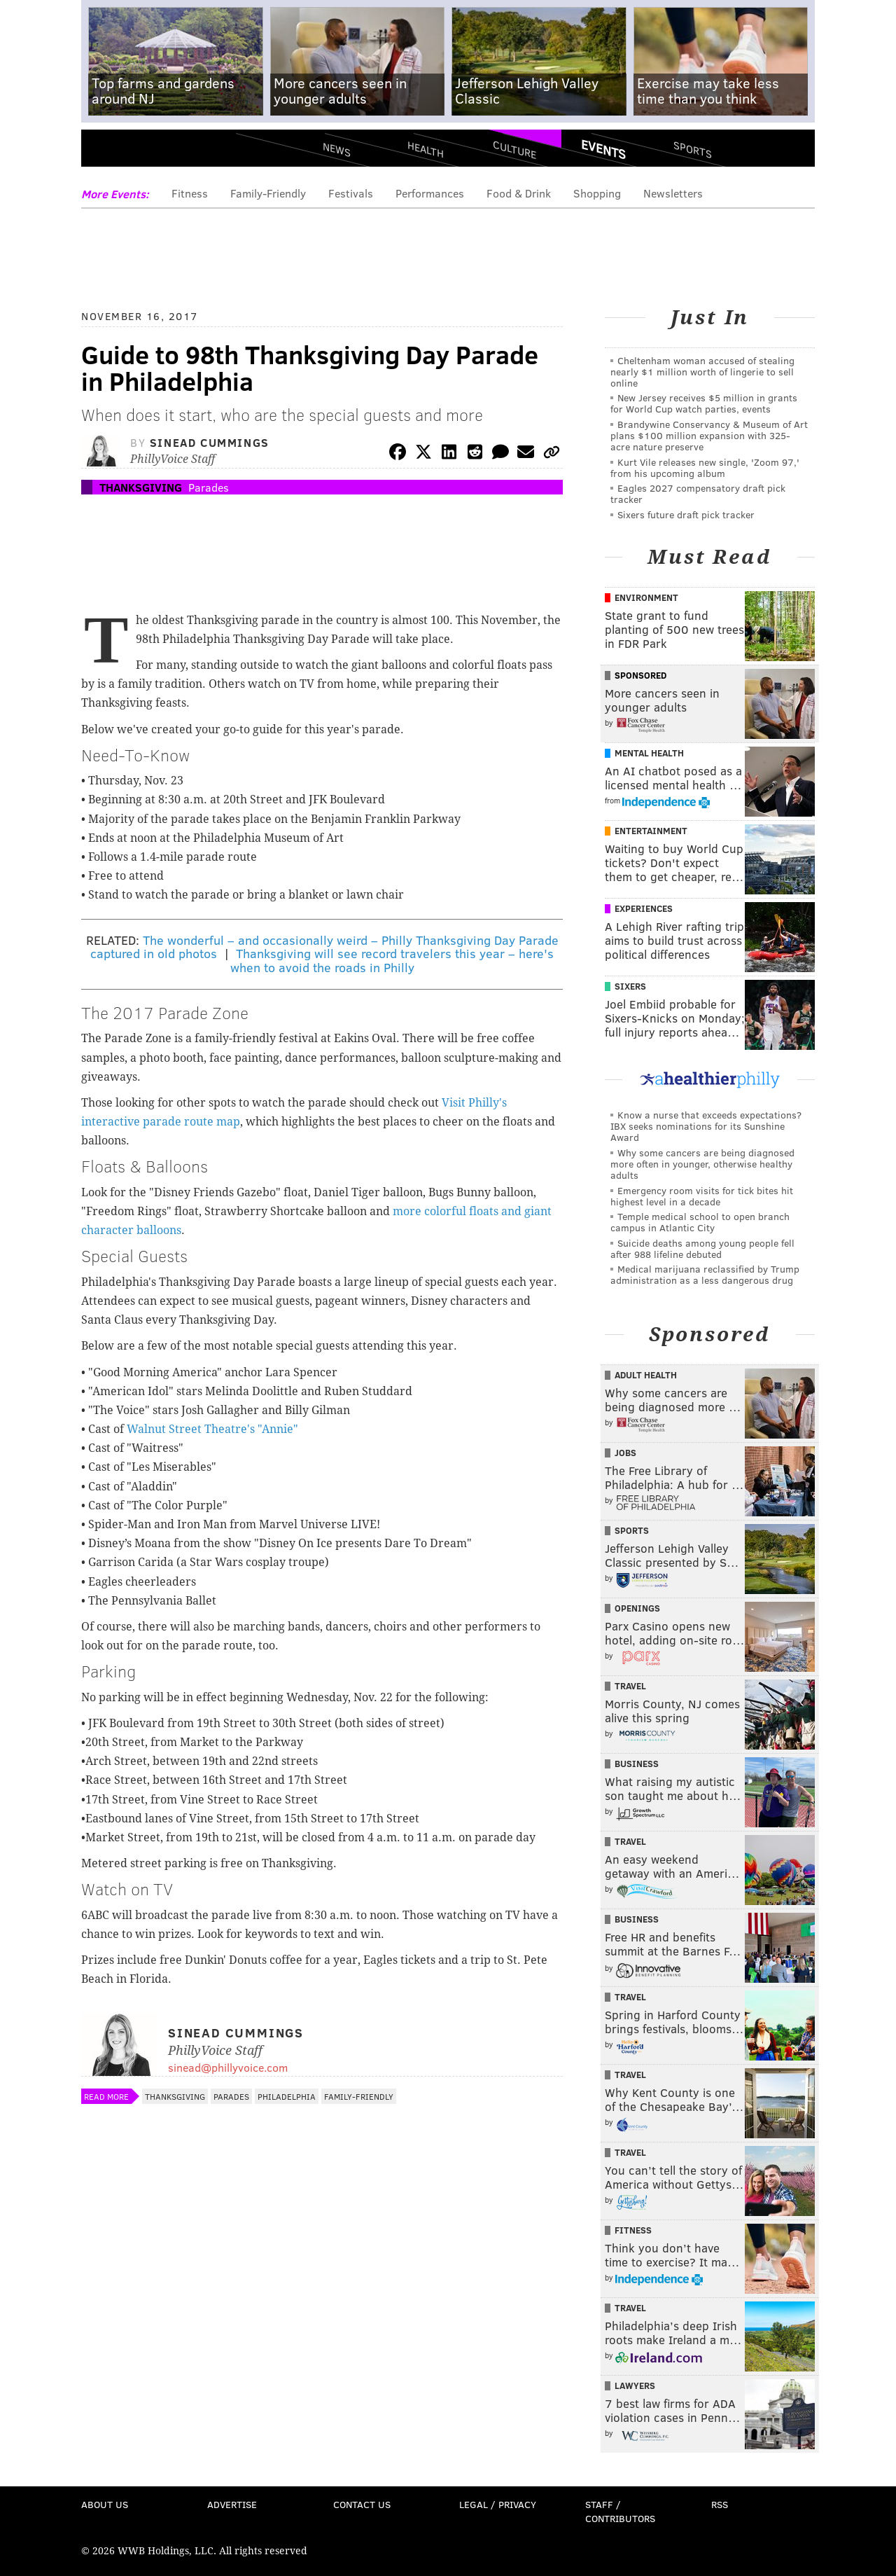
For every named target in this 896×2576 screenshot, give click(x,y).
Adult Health (646, 1375)
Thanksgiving (140, 487)
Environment (646, 597)
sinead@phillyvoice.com (228, 2067)
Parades (208, 487)
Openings (637, 1608)
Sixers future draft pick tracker (686, 514)
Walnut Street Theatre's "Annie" (212, 1429)
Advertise (232, 2504)
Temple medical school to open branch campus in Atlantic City (700, 1222)
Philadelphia (287, 2096)
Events (603, 149)
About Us (104, 2504)
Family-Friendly (268, 193)
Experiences (644, 908)
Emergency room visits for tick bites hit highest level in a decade (701, 1196)
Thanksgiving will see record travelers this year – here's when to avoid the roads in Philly (392, 960)
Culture (514, 149)
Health (425, 148)
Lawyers (635, 2385)
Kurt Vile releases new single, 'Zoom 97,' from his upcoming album (704, 467)
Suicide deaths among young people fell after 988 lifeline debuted (702, 1248)
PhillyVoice (177, 154)
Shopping (597, 193)
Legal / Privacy (497, 2504)
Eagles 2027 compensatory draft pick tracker (697, 493)
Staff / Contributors (620, 2511)
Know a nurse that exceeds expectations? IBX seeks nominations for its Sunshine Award (706, 1126)
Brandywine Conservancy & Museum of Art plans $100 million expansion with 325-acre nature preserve (709, 435)
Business (637, 1763)
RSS (719, 2504)
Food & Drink (518, 193)
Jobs (625, 1452)
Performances (430, 193)
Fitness (190, 193)
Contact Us (362, 2504)
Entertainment (651, 830)
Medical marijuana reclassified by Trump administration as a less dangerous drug (704, 1274)
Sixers (630, 986)
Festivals (350, 193)
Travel (630, 1686)
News (337, 149)
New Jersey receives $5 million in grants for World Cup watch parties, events (703, 403)
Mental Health (649, 753)
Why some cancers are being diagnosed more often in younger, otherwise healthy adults (702, 1164)
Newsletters (673, 193)
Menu (103, 154)
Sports (692, 149)
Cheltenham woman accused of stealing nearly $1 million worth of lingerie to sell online (702, 371)
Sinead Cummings (210, 442)
